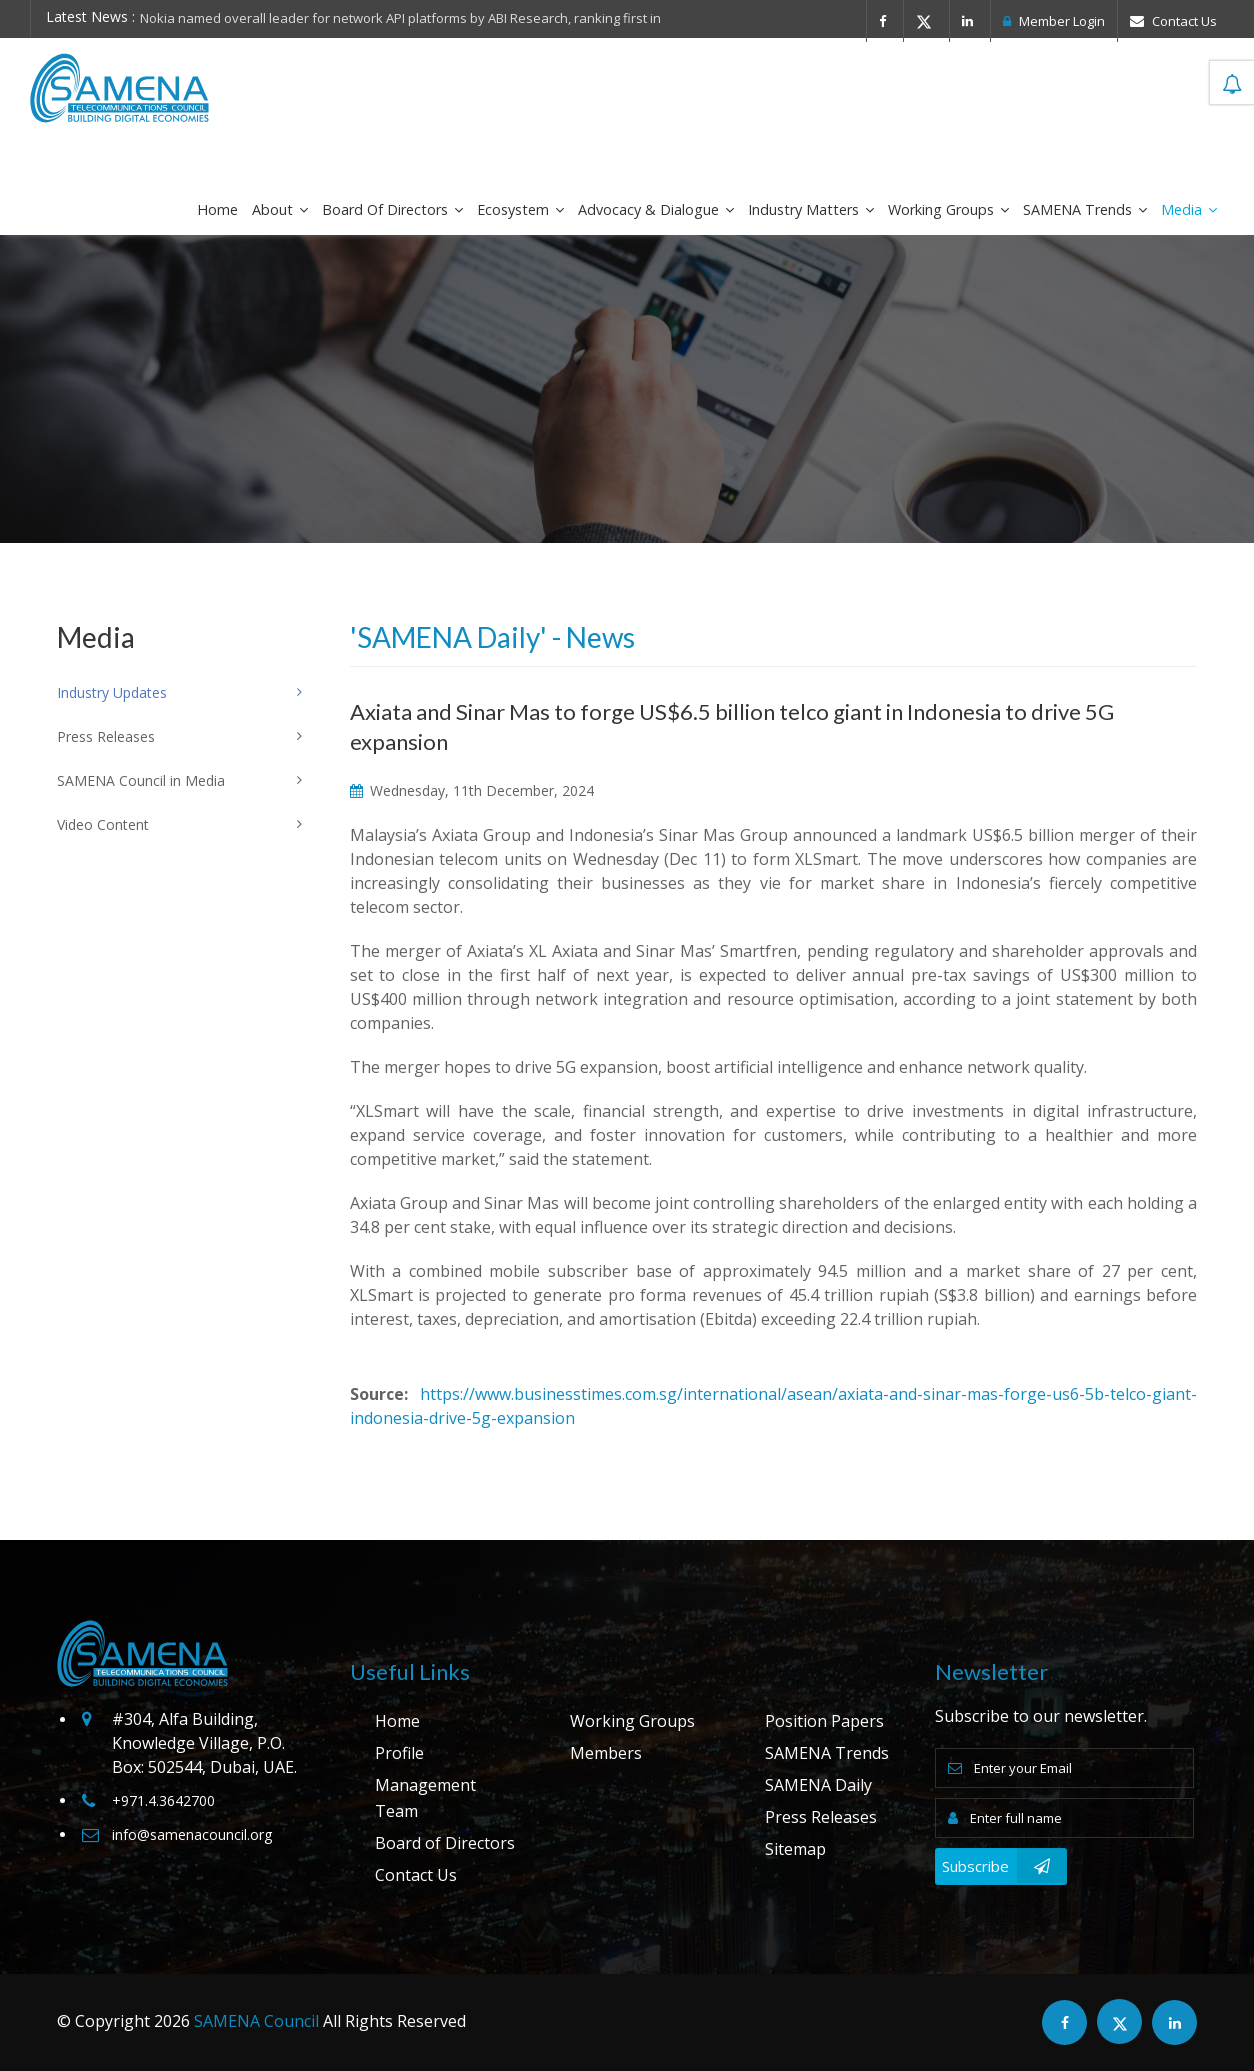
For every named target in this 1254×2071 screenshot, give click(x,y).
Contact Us (1173, 21)
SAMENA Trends (1085, 209)
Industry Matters (811, 209)
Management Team (425, 1798)
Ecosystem (520, 209)
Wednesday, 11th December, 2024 (472, 790)
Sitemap (795, 1849)
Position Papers (824, 1721)
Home (217, 209)
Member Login (1054, 21)
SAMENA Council (256, 2021)
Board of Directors (392, 209)
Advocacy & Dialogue (656, 209)
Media (1189, 209)
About (280, 209)
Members (606, 1753)
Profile (399, 1753)
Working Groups (948, 209)
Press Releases (821, 1817)
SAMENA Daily (818, 1785)
